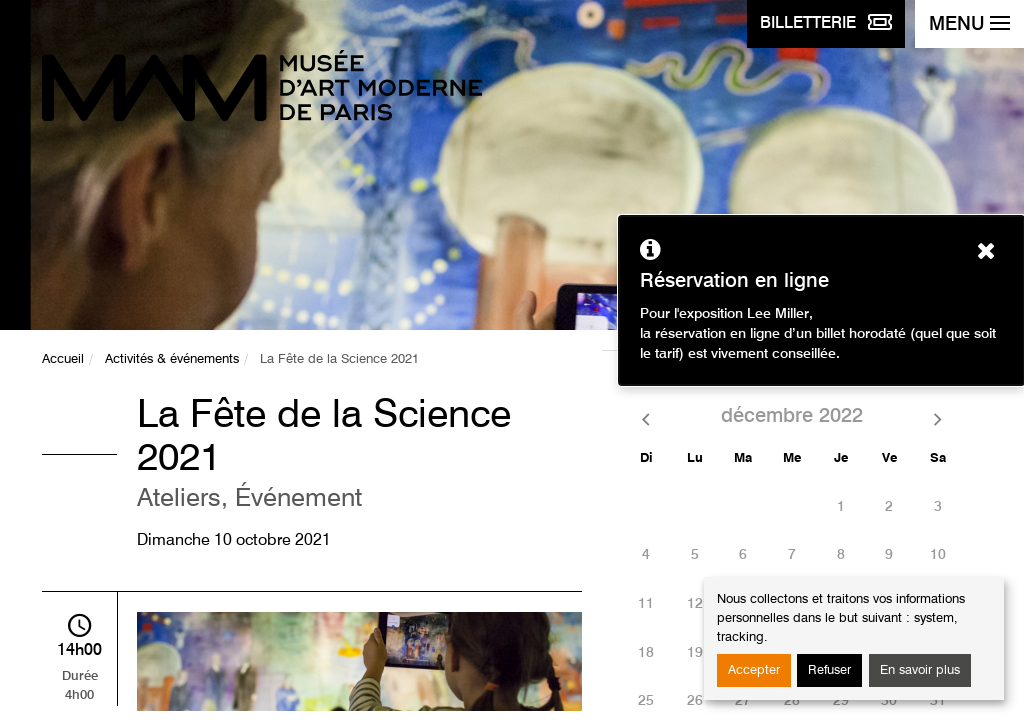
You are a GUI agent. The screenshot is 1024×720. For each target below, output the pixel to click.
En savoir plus (920, 670)
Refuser (829, 670)
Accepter (754, 670)
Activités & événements (172, 359)
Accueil (63, 359)
